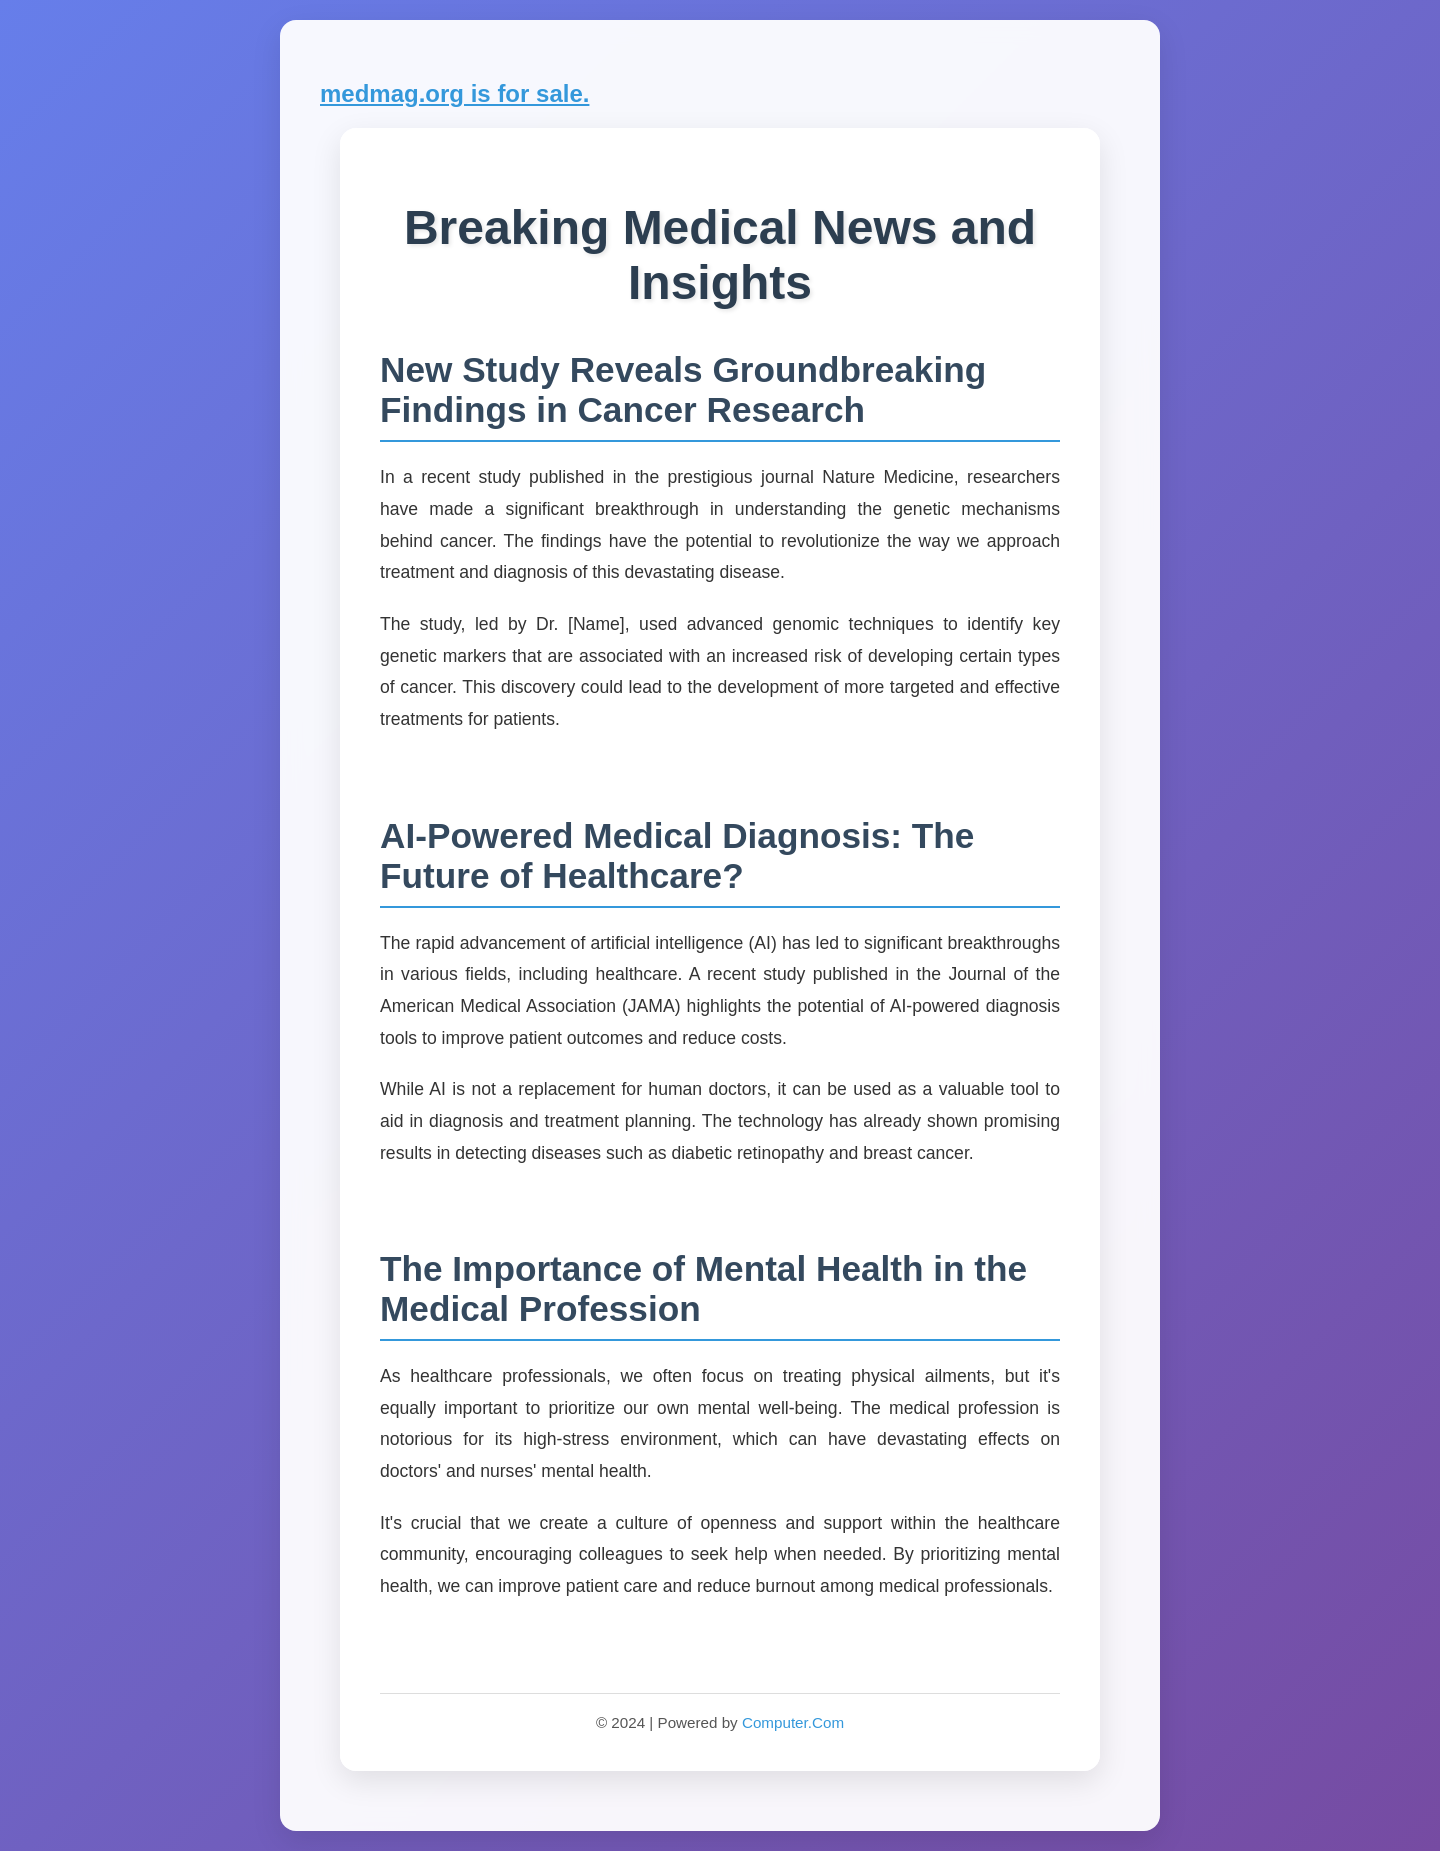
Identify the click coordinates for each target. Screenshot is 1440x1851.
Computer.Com (793, 1722)
